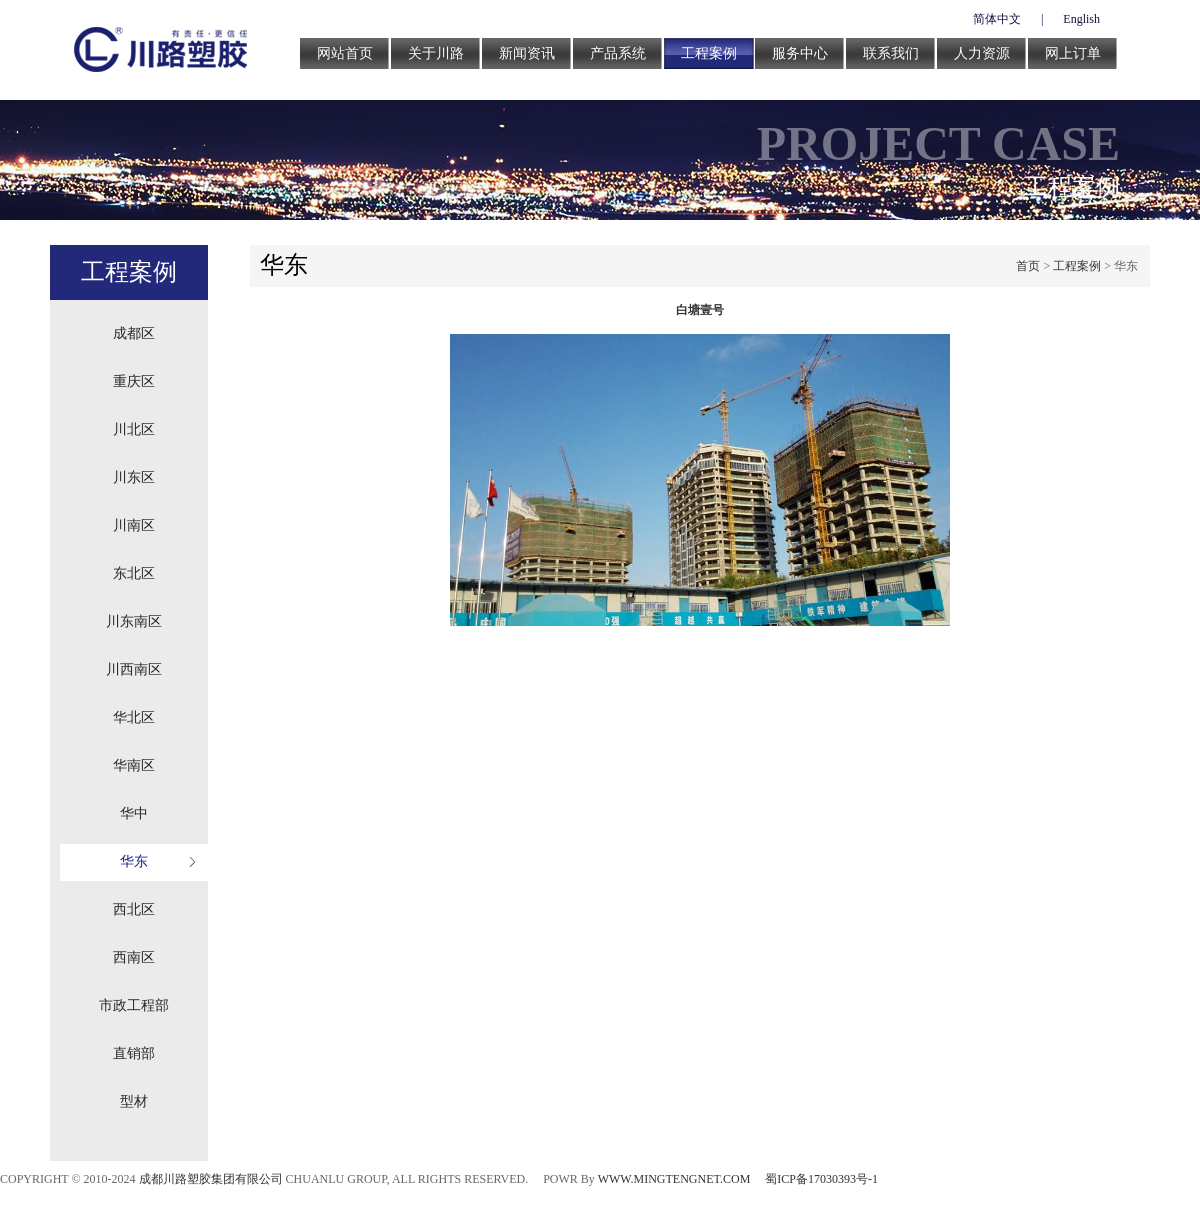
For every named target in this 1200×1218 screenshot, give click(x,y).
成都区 (134, 333)
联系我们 (891, 53)
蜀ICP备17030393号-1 (821, 1179)
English (1081, 19)
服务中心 (800, 53)
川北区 (134, 429)
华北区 (134, 717)
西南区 (134, 957)
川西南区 (134, 669)
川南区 (134, 525)
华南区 (134, 765)
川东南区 (134, 621)
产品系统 (618, 53)
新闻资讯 (527, 53)
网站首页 (345, 53)
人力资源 (982, 53)
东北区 (134, 573)
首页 (1028, 266)
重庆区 (134, 381)
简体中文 (997, 19)
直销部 (134, 1053)
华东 (134, 861)
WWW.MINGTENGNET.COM (674, 1179)
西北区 (134, 909)
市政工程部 (134, 1005)
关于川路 (436, 53)
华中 (134, 813)
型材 (134, 1101)
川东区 (134, 477)
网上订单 (1073, 53)
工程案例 (709, 53)
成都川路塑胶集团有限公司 (211, 1179)
